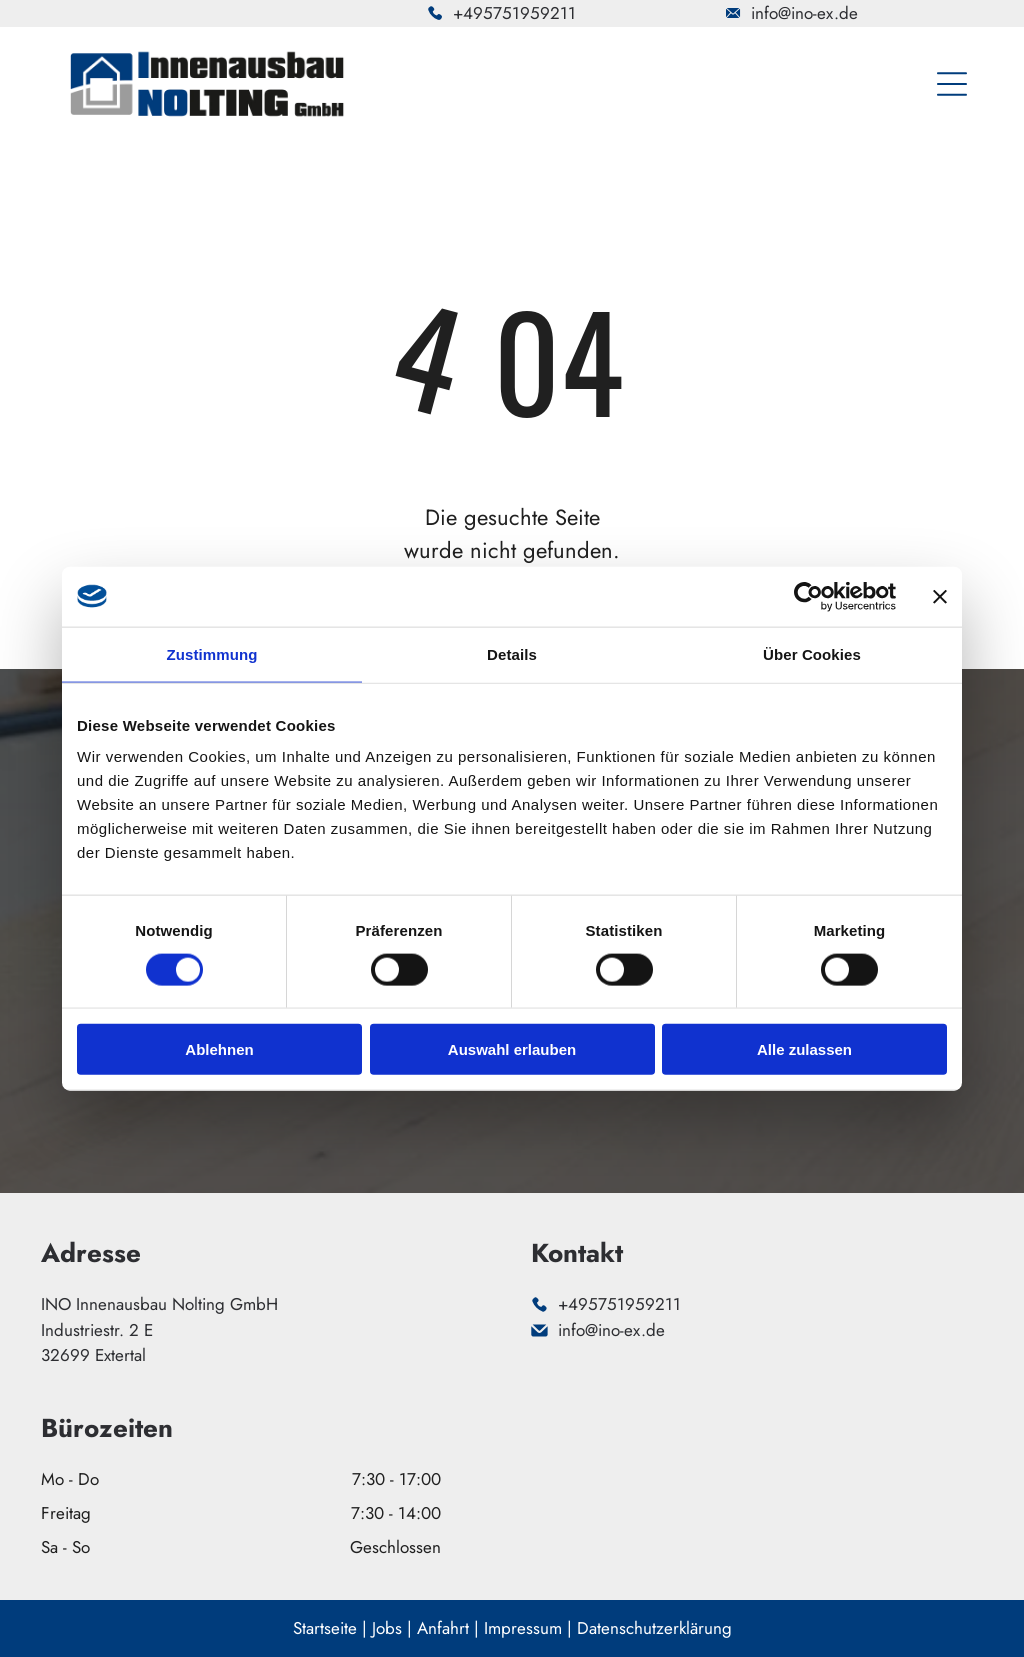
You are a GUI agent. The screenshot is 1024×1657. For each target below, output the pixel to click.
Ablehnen (219, 1049)
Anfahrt (443, 1628)
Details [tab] (512, 653)
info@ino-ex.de (804, 13)
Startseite (325, 1628)
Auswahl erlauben (512, 1049)
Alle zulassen (804, 1049)
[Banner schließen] (940, 596)
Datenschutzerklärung (654, 1628)
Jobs (387, 1628)
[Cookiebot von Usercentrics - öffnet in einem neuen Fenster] (808, 596)
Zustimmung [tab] (212, 653)
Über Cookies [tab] (812, 653)
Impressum (523, 1628)
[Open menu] (952, 84)
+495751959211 (514, 13)
